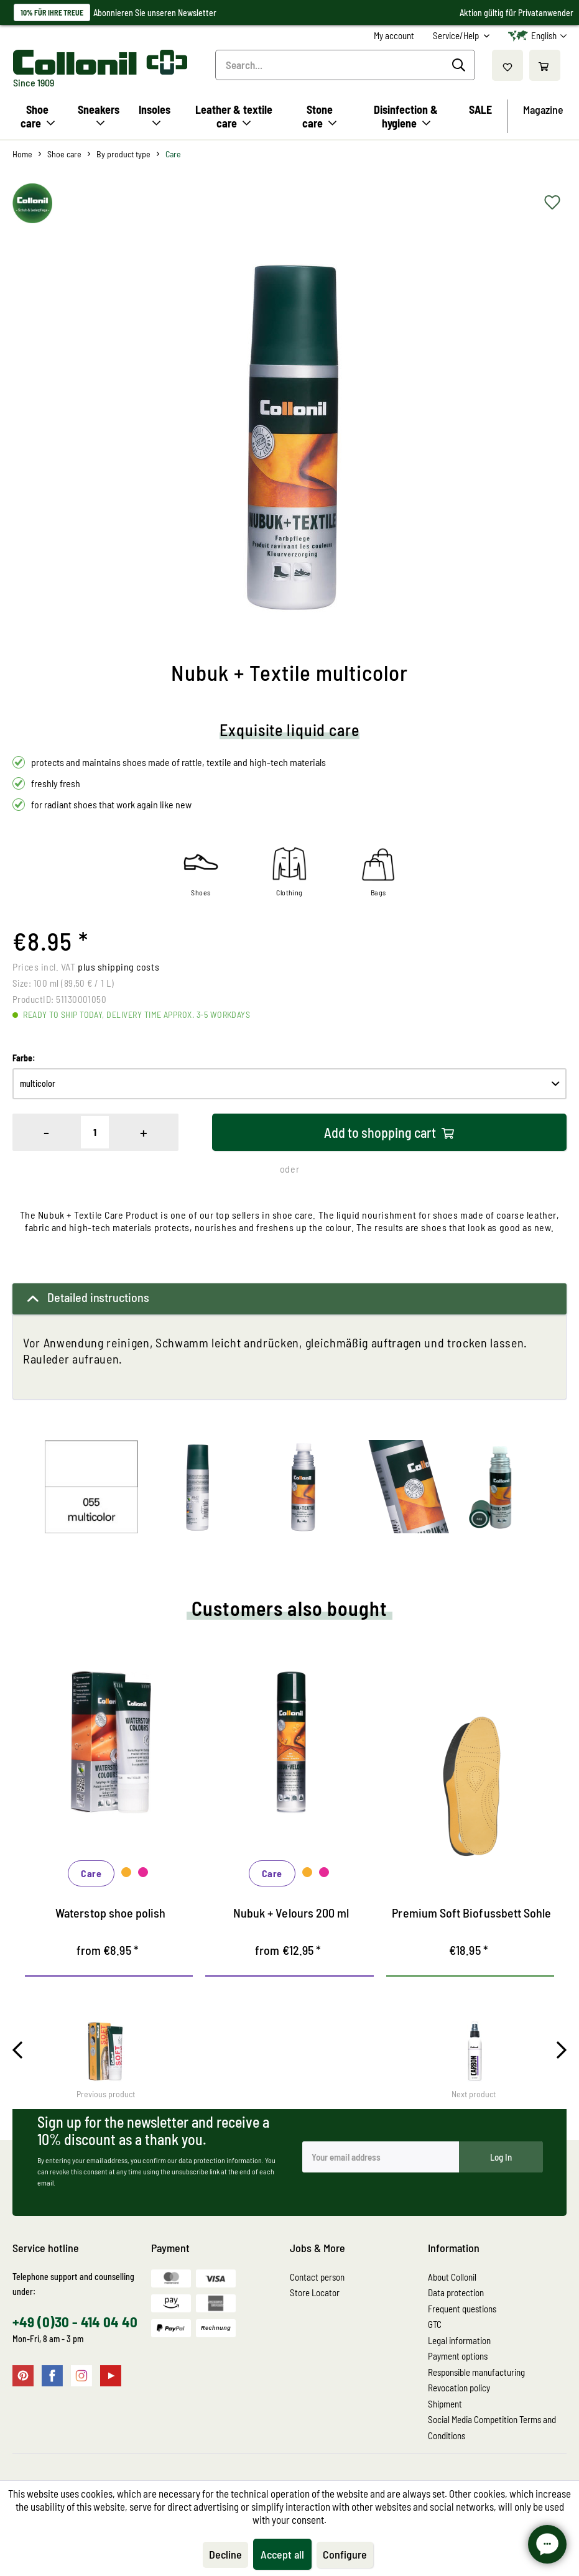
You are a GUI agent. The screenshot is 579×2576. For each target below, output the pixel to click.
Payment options (458, 2355)
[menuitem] (394, 36)
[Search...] (345, 65)
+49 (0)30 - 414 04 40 (74, 2321)
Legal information (459, 2340)
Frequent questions (462, 2308)
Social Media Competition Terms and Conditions (492, 2427)
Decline (225, 2554)
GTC (435, 2324)
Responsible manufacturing (476, 2372)
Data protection (456, 2292)
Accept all (282, 2554)
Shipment (445, 2403)
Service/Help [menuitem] (457, 35)
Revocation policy (459, 2387)
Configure (345, 2554)
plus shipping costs (118, 966)
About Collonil (452, 2277)
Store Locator (315, 2292)
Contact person (317, 2277)
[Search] (460, 65)
